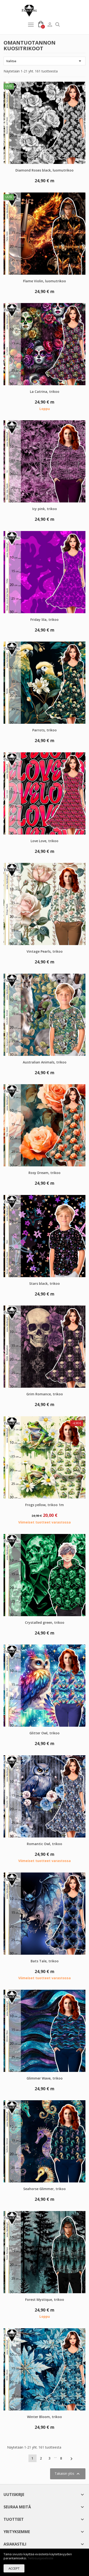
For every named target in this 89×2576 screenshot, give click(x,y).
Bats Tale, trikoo (45, 1961)
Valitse (44, 61)
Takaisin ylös (68, 2474)
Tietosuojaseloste (40, 2558)
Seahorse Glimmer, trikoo (44, 2188)
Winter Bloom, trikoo (44, 2416)
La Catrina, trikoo (44, 391)
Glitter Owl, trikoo (44, 1733)
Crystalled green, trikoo (44, 1622)
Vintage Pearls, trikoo (45, 951)
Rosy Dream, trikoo (44, 1172)
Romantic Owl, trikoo (44, 1844)
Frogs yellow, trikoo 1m (44, 1505)
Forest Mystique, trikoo (44, 2299)
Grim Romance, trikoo (44, 1394)
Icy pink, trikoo (44, 508)
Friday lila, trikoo (44, 619)
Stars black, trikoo (44, 1283)
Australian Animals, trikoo (44, 1062)
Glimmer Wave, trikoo (45, 2078)
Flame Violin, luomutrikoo (44, 281)
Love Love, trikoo (44, 841)
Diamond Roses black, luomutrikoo (44, 170)
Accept (14, 2568)
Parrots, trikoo (44, 730)
